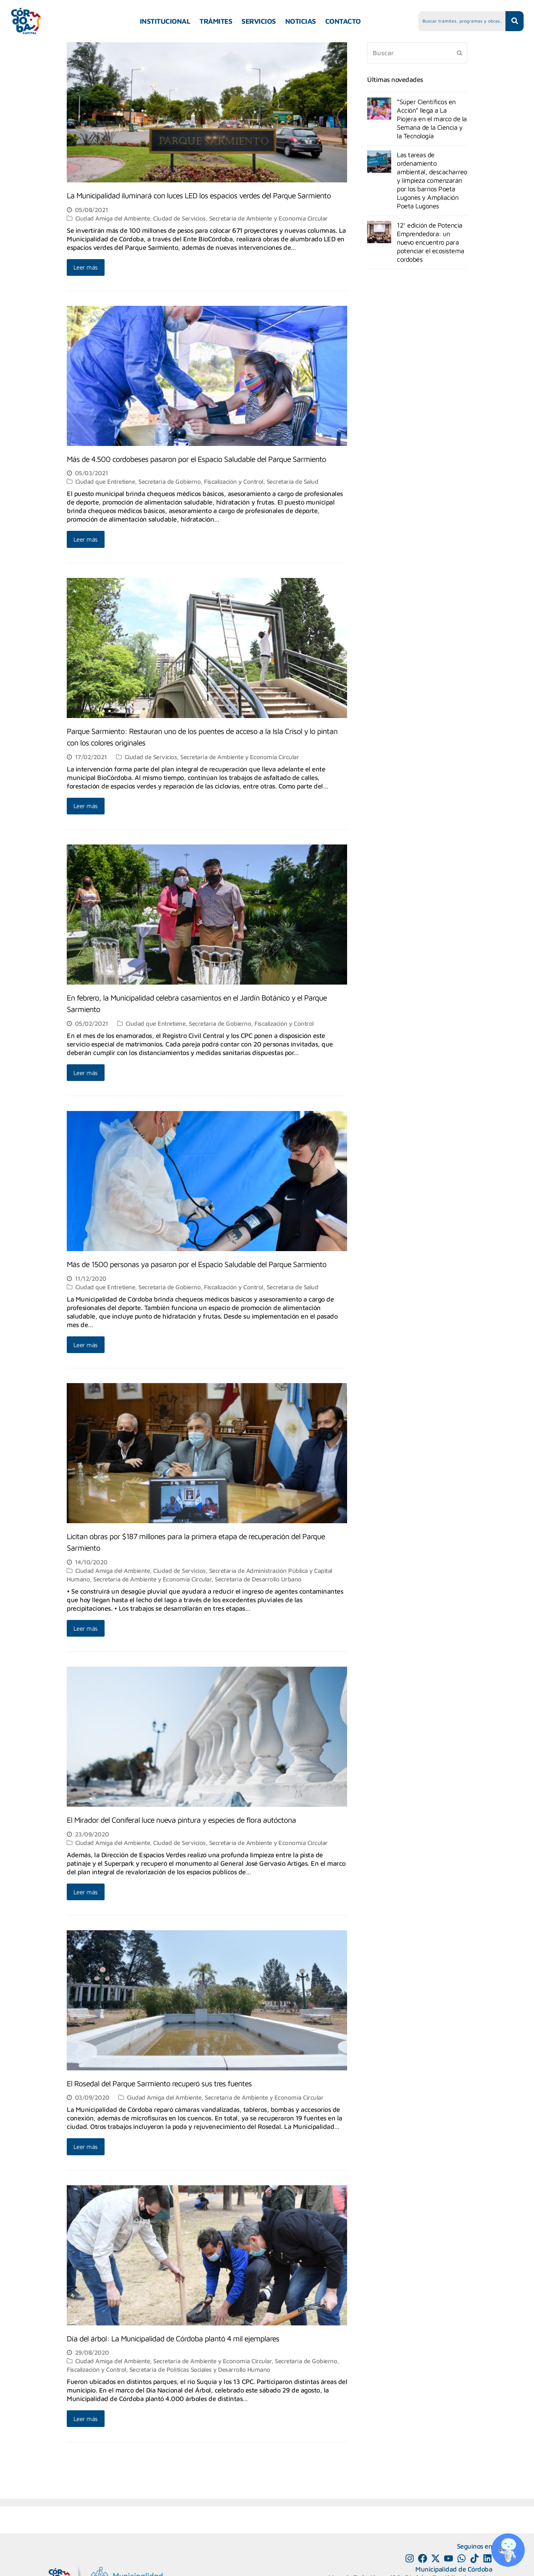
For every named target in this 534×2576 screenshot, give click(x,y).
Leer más (85, 267)
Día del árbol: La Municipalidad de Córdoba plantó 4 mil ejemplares (173, 2338)
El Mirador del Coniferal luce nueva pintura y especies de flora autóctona (181, 1819)
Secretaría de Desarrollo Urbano (258, 1579)
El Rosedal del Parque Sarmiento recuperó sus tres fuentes (159, 2083)
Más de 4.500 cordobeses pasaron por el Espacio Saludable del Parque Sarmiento (196, 458)
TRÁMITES (216, 21)
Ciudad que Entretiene (105, 481)
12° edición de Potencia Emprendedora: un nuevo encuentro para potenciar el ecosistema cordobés (430, 242)
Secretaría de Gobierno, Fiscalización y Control (200, 481)
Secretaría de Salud (293, 481)
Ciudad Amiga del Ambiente (112, 218)
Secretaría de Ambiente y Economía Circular (268, 218)
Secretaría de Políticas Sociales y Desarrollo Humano (199, 2369)
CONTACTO (343, 21)
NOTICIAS (300, 21)
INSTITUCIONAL (165, 21)
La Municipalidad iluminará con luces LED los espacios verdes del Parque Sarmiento (199, 195)
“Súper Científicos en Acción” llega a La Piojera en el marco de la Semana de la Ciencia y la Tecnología (432, 119)
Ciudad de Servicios (179, 218)
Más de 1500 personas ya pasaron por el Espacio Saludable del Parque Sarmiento (196, 1264)
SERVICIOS (258, 21)
